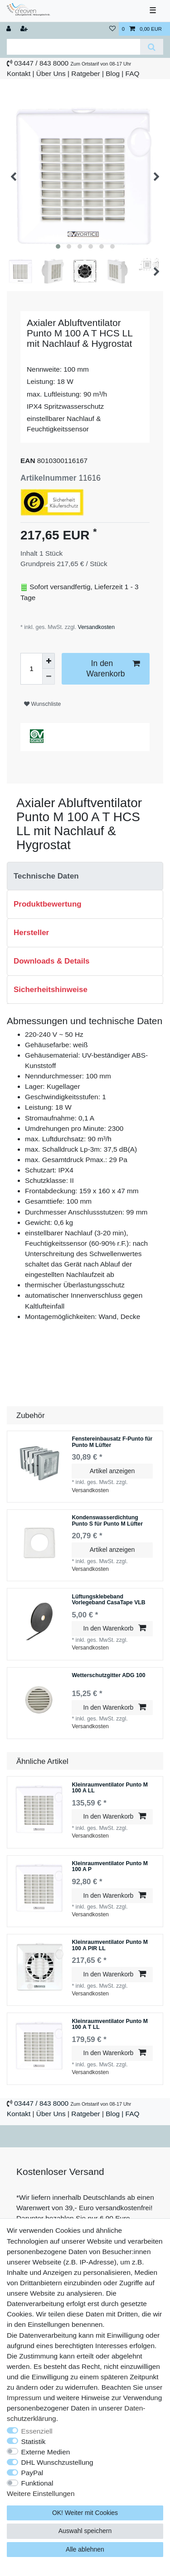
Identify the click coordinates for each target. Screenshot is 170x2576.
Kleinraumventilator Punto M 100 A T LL (110, 2024)
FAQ (133, 73)
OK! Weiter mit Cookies (85, 2512)
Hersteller (31, 932)
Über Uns (51, 73)
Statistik (33, 2441)
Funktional (37, 2483)
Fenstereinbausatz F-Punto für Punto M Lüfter (112, 1442)
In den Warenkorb (113, 668)
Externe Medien (45, 2452)
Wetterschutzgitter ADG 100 (108, 1675)
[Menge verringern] (48, 677)
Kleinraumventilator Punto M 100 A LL (110, 1788)
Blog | (114, 73)
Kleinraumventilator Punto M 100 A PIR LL (110, 1945)
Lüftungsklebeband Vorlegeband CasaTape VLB (108, 1600)
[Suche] (151, 47)
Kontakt (18, 73)
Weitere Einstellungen (40, 2493)
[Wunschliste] (112, 29)
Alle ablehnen (85, 2549)
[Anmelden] (9, 29)
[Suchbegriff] (73, 47)
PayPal (32, 2473)
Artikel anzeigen (112, 1471)
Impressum (24, 2397)
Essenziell (37, 2431)
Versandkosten (95, 627)
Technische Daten (46, 876)
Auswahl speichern (85, 2530)
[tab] (85, 876)
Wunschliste (42, 704)
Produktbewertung (48, 904)
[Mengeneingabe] (31, 669)
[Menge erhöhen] (48, 661)
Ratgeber (85, 73)
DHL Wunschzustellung (57, 2462)
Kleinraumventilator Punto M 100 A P (110, 1867)
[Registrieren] (25, 29)
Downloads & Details (52, 961)
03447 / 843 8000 (41, 63)
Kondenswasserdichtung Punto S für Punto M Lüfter (107, 1521)
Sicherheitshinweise (50, 989)
